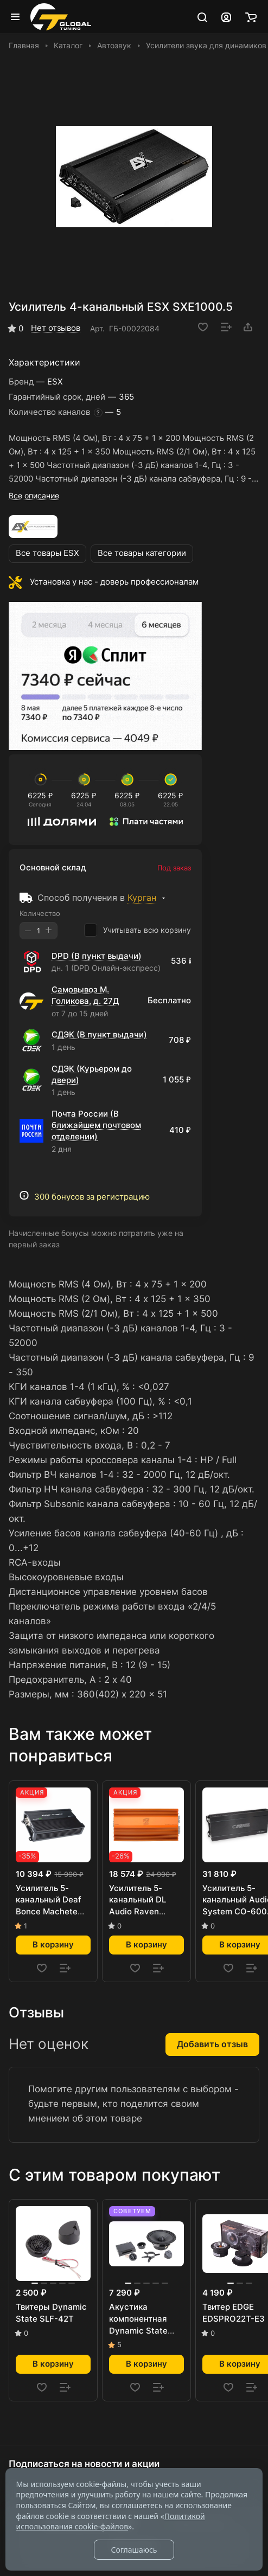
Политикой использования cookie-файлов (110, 2521)
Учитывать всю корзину (137, 930)
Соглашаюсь (134, 2550)
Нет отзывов (55, 328)
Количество (40, 913)
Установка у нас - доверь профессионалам (114, 582)
